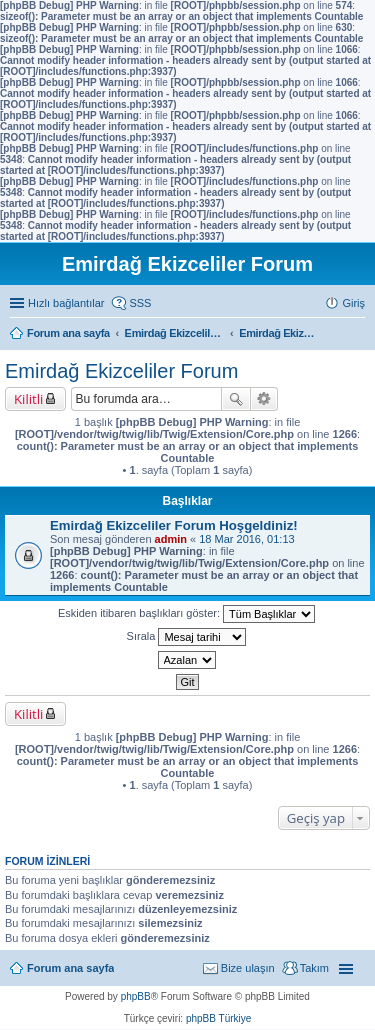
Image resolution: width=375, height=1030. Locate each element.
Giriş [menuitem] (353, 303)
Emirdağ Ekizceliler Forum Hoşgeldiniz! (174, 525)
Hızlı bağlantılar (66, 303)
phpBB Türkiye (218, 1018)
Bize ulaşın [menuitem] (248, 968)
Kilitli (28, 399)
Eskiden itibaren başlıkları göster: (186, 614)
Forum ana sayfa (70, 968)
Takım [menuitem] (314, 968)
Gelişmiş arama (264, 399)
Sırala (187, 637)
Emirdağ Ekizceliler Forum (121, 371)
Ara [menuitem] (360, 335)
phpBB (136, 996)
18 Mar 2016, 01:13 (246, 539)
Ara (236, 399)
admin (171, 539)
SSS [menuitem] (140, 303)
